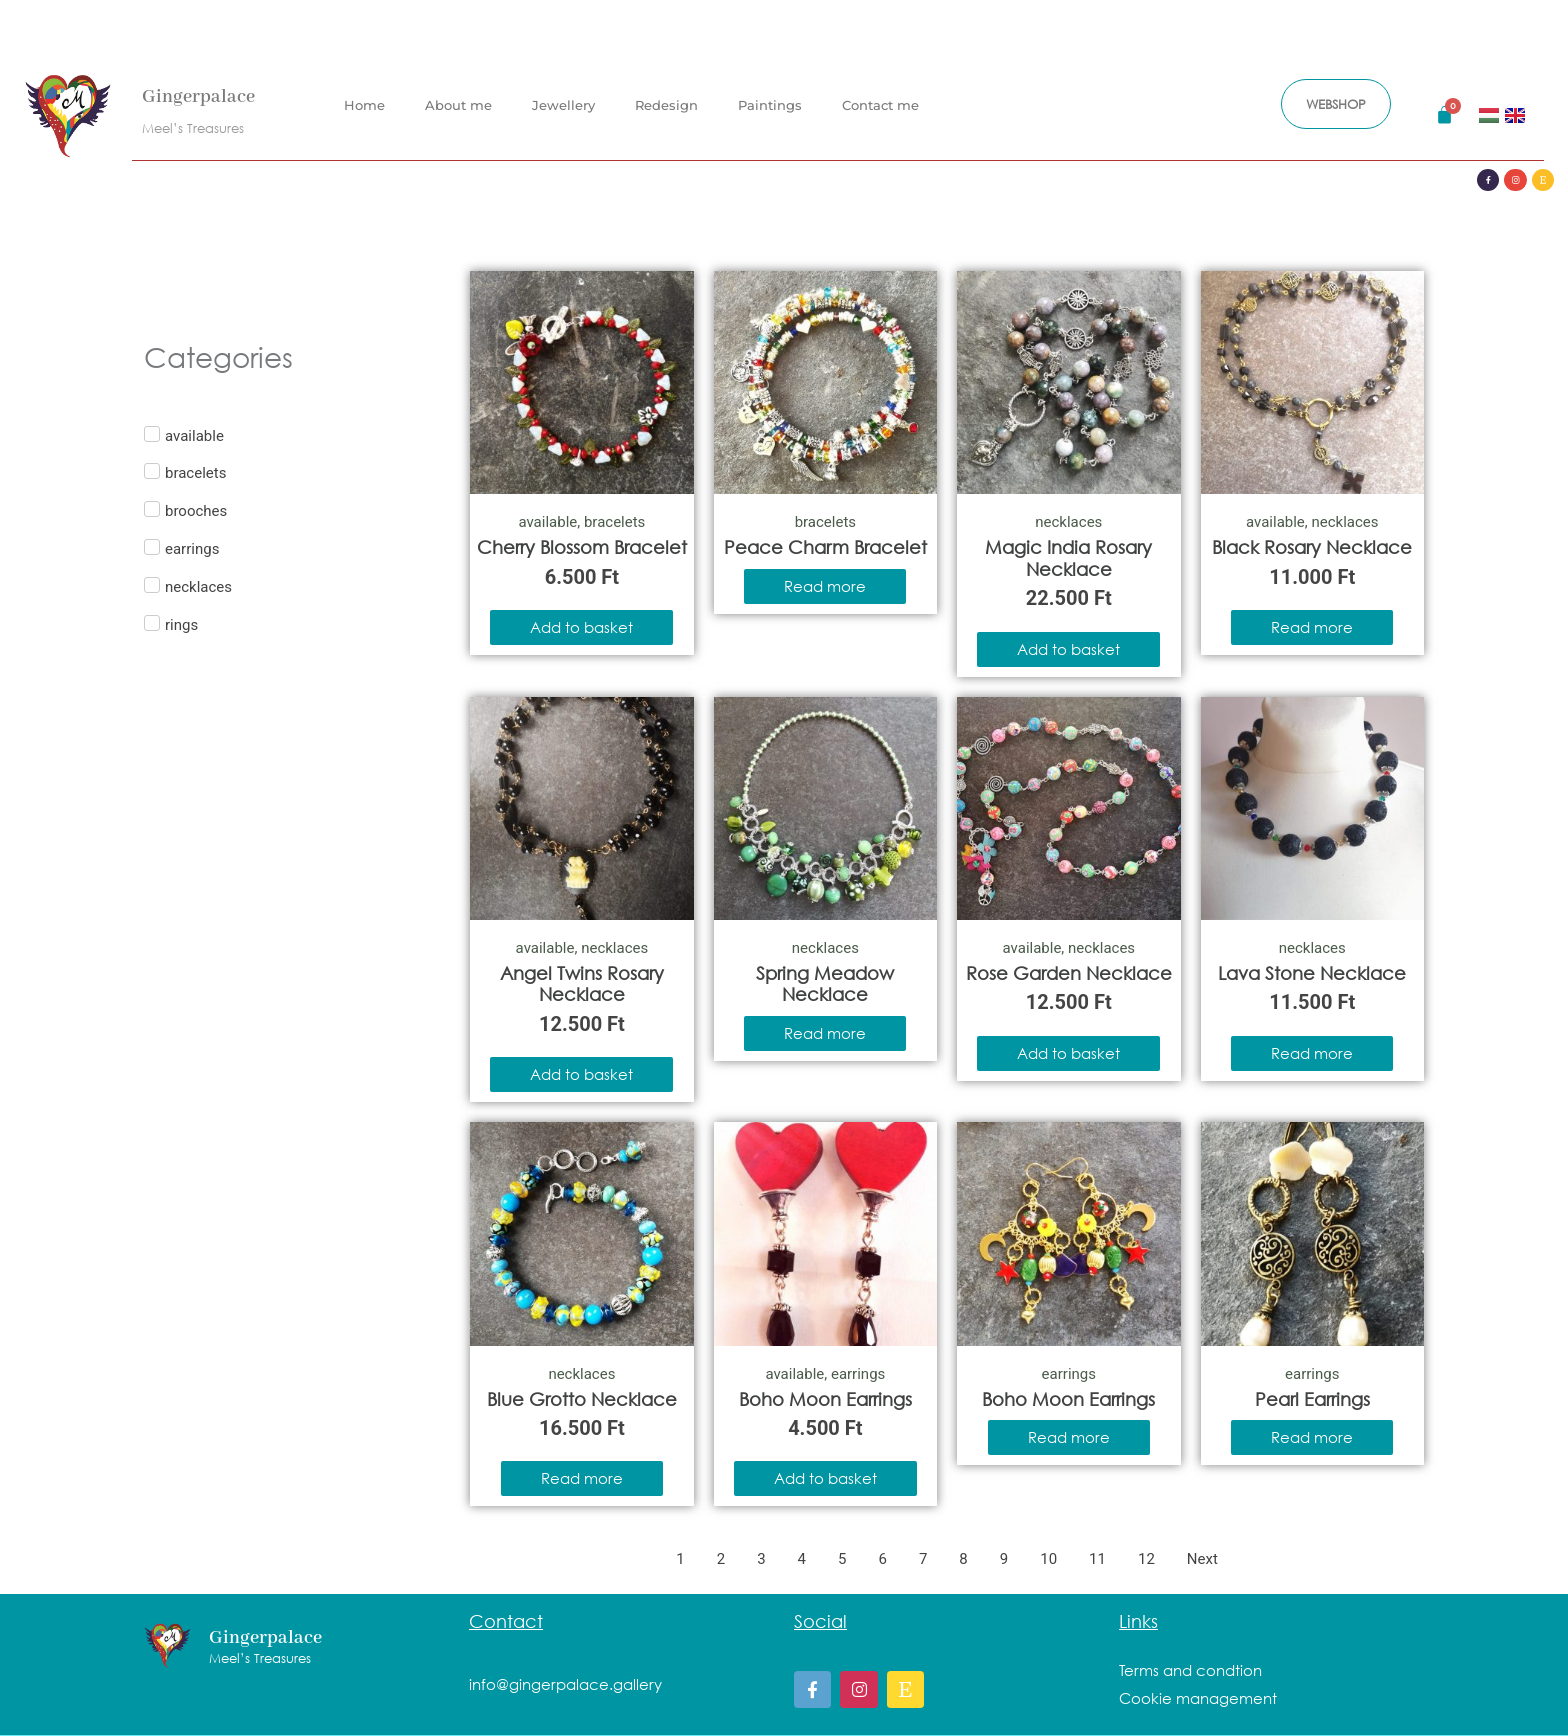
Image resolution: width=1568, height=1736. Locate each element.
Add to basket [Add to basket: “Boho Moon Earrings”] (825, 1478)
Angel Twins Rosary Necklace (582, 984)
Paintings (770, 99)
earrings (858, 1374)
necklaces (1068, 522)
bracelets (614, 522)
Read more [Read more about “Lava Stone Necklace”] (1312, 1053)
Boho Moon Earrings (825, 1399)
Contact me (880, 99)
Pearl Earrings (1312, 1399)
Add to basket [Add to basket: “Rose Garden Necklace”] (1068, 1053)
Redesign (666, 99)
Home (364, 99)
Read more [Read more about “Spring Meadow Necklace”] (825, 1033)
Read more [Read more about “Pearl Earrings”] (1312, 1437)
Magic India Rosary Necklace (1068, 558)
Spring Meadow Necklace (825, 984)
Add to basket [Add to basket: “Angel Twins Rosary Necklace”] (581, 1074)
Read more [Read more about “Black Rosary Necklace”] (1312, 627)
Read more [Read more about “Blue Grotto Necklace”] (582, 1478)
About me (458, 99)
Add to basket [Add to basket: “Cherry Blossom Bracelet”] (581, 627)
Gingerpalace (198, 91)
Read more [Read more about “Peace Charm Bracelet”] (825, 586)
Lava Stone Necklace (1312, 973)
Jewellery (563, 99)
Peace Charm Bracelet (825, 547)
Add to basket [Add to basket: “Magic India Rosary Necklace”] (1068, 649)
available (547, 522)
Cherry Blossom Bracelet (582, 547)
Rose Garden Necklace (1069, 973)
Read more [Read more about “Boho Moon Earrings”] (1069, 1437)
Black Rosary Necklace (1312, 547)
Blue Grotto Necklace (582, 1399)
